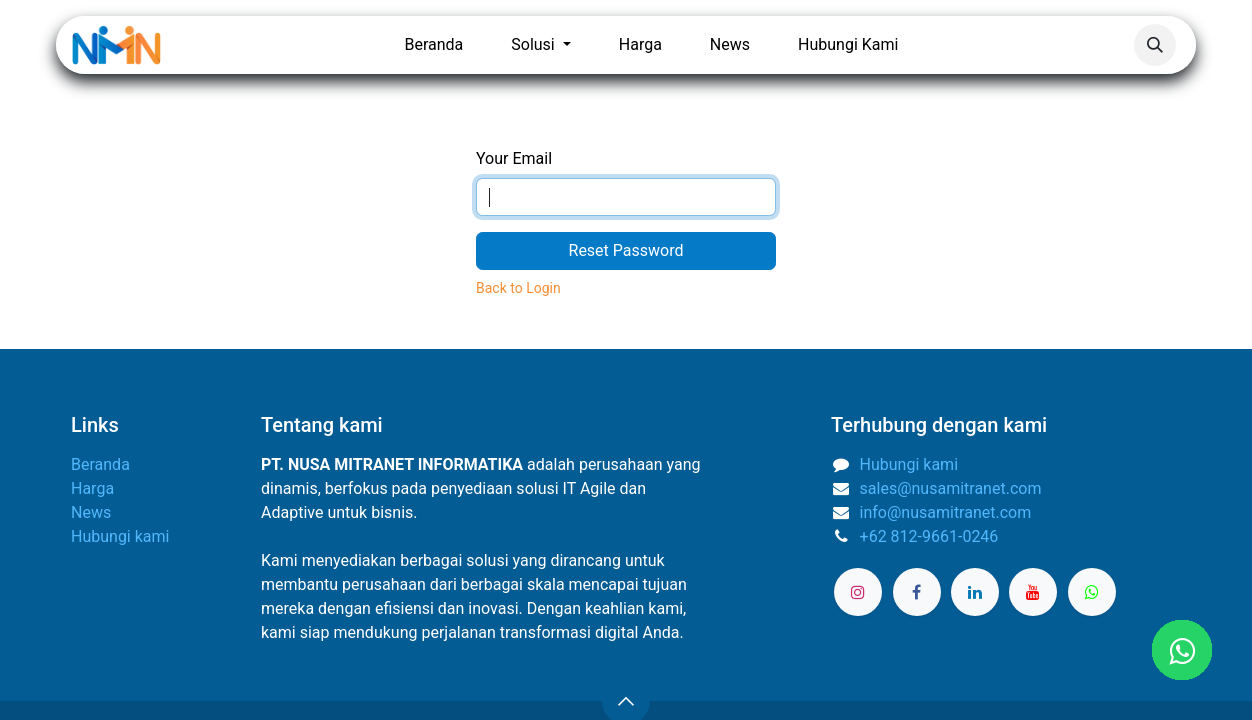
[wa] (1092, 592)
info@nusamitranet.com (946, 512)
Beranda (100, 464)
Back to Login (518, 288)
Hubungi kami (120, 536)
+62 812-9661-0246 (929, 536)
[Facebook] (917, 592)
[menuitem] (433, 45)
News (91, 512)
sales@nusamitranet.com (951, 488)
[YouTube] (1033, 592)
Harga (92, 488)
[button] (1155, 45)
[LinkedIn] (975, 592)
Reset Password (626, 250)
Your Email (514, 158)
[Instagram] (858, 592)
